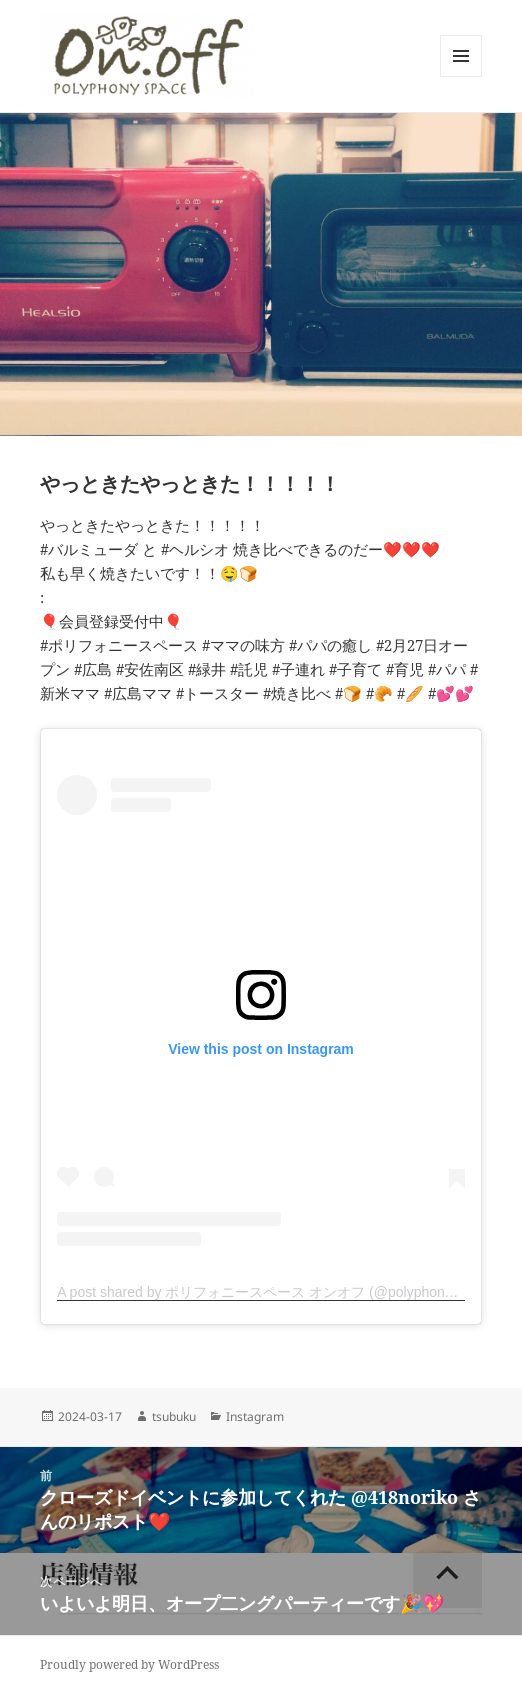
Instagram (255, 1416)
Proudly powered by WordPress (129, 1664)
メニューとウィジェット (461, 76)
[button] (147, 56)
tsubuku (174, 1416)
